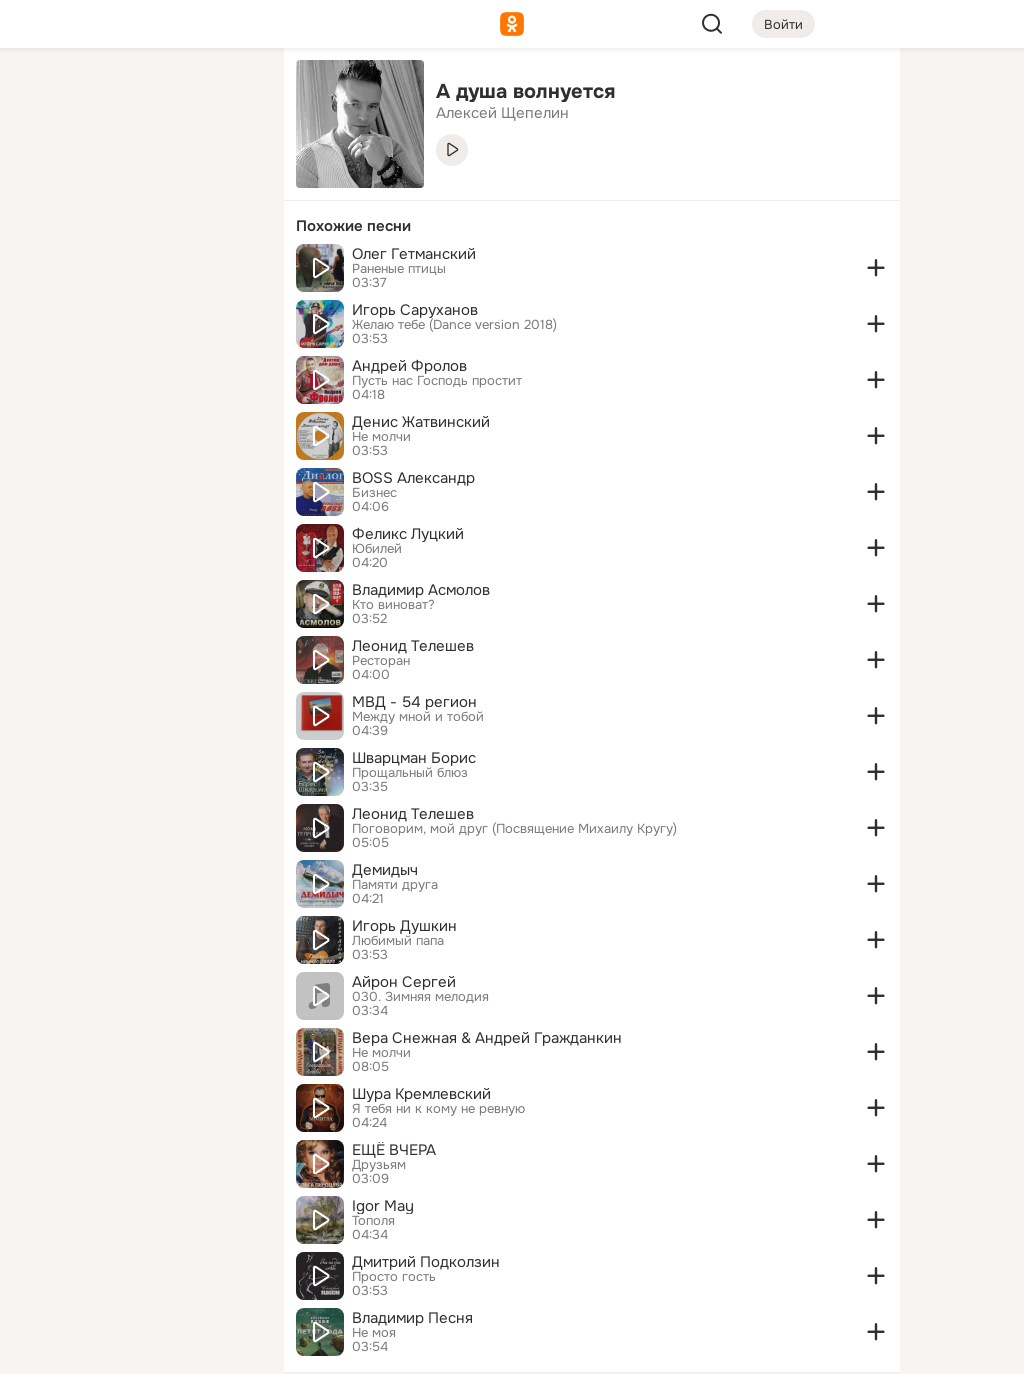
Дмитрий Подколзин (426, 1262)
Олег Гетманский (414, 254)
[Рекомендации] (136, 360)
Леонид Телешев (413, 646)
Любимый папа (398, 941)
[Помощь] (48, 360)
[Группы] (224, 96)
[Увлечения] (136, 96)
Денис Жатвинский (421, 422)
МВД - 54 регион (414, 702)
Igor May (383, 1206)
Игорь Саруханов (415, 310)
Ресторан (381, 661)
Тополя (373, 1221)
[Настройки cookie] (136, 1347)
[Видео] (224, 184)
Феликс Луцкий (408, 534)
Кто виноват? (393, 605)
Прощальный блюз (410, 773)
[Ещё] (136, 1219)
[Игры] (224, 272)
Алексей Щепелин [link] (502, 113)
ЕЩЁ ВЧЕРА (394, 1150)
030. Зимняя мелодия (420, 997)
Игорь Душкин (404, 926)
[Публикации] (48, 184)
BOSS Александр (413, 478)
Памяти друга (395, 885)
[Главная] (48, 96)
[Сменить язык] (136, 1262)
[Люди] (136, 184)
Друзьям (379, 1165)
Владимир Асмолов (421, 590)
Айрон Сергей (404, 982)
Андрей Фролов (409, 366)
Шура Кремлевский (421, 1094)
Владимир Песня (412, 1318)
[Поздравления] (136, 272)
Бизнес (374, 493)
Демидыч (385, 870)
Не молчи (381, 437)
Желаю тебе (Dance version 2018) (454, 325)
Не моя (374, 1333)
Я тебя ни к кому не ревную (438, 1109)
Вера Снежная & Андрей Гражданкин (487, 1038)
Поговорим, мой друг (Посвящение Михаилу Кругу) (514, 829)
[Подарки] (48, 272)
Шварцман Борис (414, 758)
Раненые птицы (399, 269)
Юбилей (377, 549)
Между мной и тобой (418, 717)
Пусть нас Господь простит (437, 381)
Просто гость (394, 1277)
